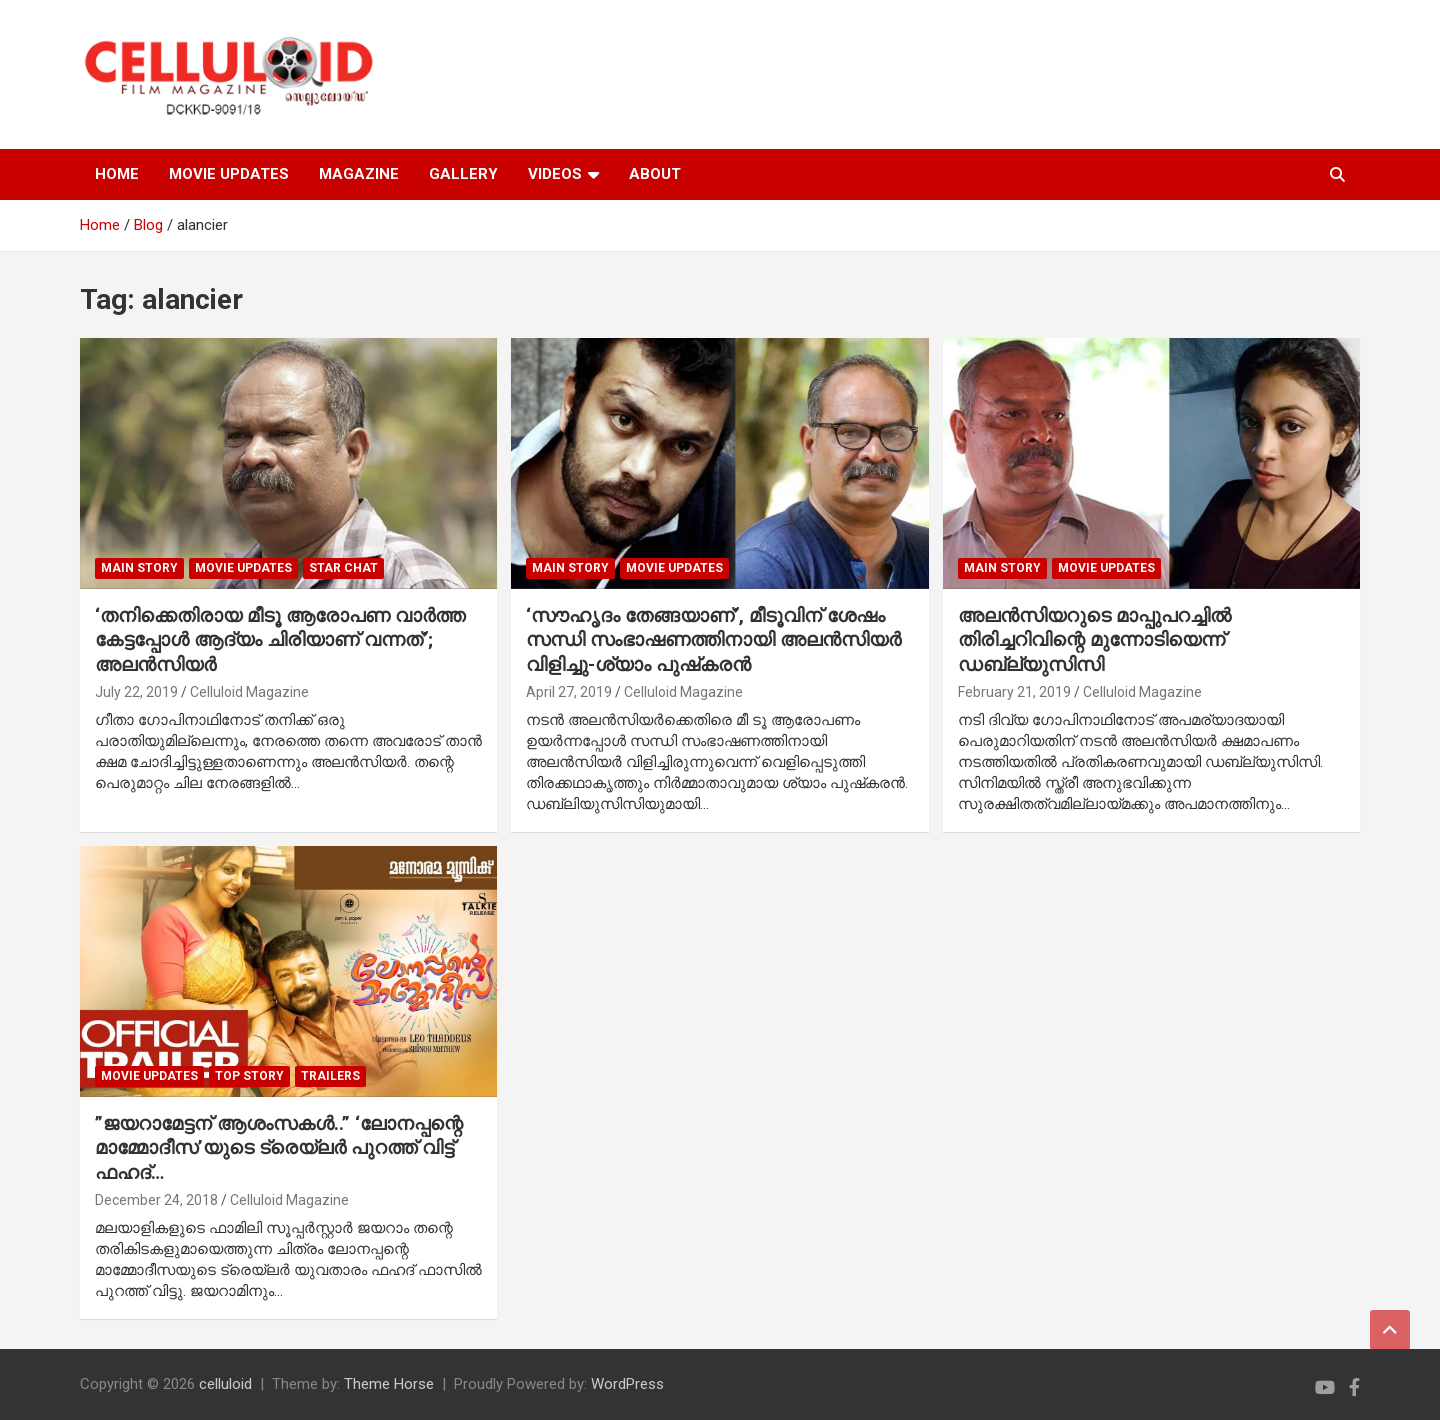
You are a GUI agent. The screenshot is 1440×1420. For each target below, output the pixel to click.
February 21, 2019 (1014, 692)
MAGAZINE (359, 174)
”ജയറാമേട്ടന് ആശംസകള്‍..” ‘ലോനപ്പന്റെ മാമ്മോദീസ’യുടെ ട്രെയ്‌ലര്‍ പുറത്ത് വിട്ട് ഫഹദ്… (279, 1148)
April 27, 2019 (569, 692)
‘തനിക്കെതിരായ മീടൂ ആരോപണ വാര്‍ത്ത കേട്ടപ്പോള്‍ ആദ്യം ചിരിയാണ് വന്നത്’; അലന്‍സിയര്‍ (280, 640)
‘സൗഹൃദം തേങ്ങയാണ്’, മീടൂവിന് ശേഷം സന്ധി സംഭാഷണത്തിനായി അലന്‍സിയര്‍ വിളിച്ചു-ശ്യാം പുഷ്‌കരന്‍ (713, 640)
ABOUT (655, 174)
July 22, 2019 (136, 692)
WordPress (627, 1384)
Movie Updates (243, 568)
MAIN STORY (139, 568)
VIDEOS (555, 174)
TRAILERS (330, 1076)
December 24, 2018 (156, 1200)
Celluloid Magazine (249, 692)
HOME (117, 174)
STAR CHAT (343, 568)
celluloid (225, 1384)
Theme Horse (389, 1384)
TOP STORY (249, 1076)
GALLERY (463, 174)
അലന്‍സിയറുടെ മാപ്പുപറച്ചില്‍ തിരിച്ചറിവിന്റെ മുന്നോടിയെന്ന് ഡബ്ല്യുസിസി (1094, 640)
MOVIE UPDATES (229, 174)
